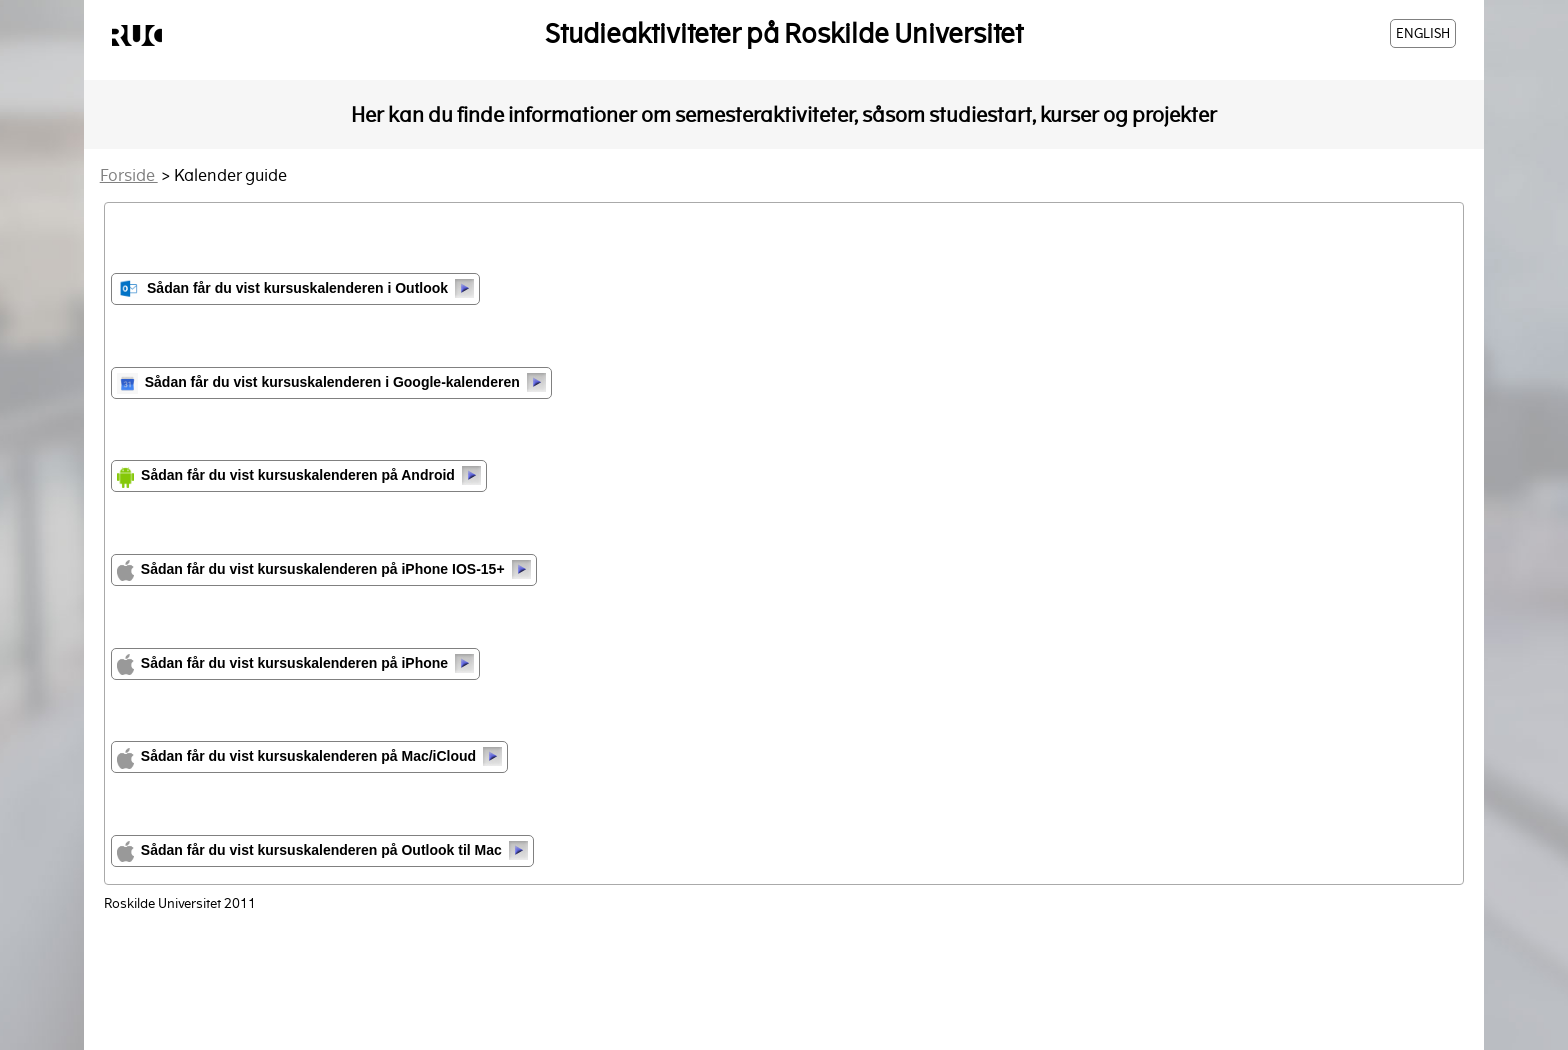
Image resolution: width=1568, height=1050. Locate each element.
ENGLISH (1423, 33)
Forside (129, 175)
